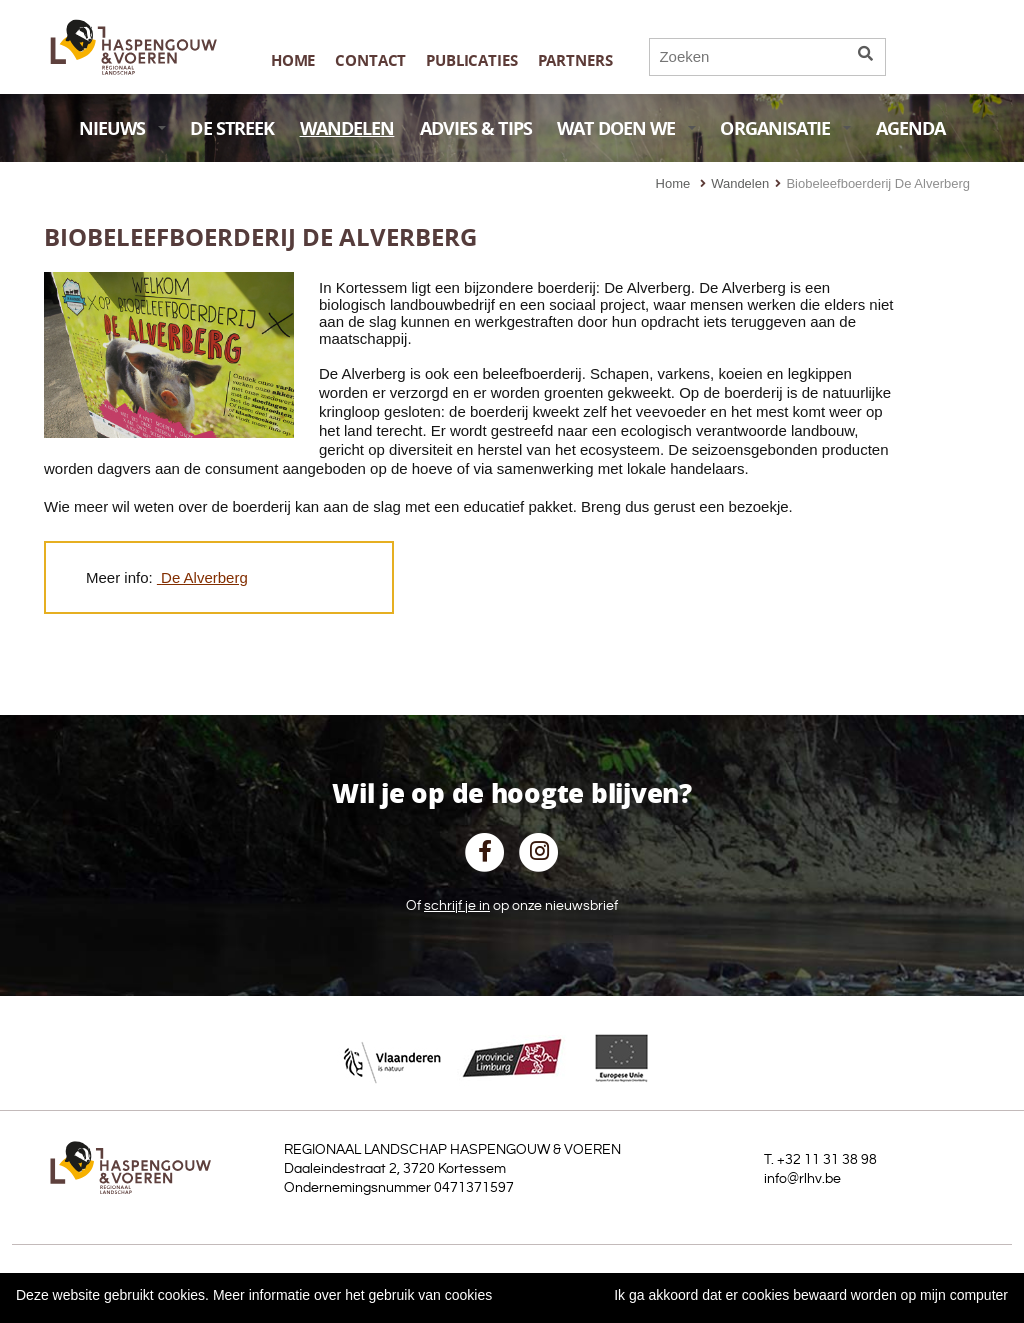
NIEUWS (122, 128)
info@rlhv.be (802, 1179)
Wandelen (740, 183)
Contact (370, 60)
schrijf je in (457, 906)
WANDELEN (347, 128)
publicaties (471, 60)
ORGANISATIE (785, 128)
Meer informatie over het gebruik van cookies (352, 1295)
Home (293, 60)
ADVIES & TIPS (476, 128)
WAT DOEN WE (626, 128)
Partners (575, 60)
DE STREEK (232, 128)
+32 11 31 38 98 (827, 1160)
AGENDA (911, 128)
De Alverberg (204, 577)
